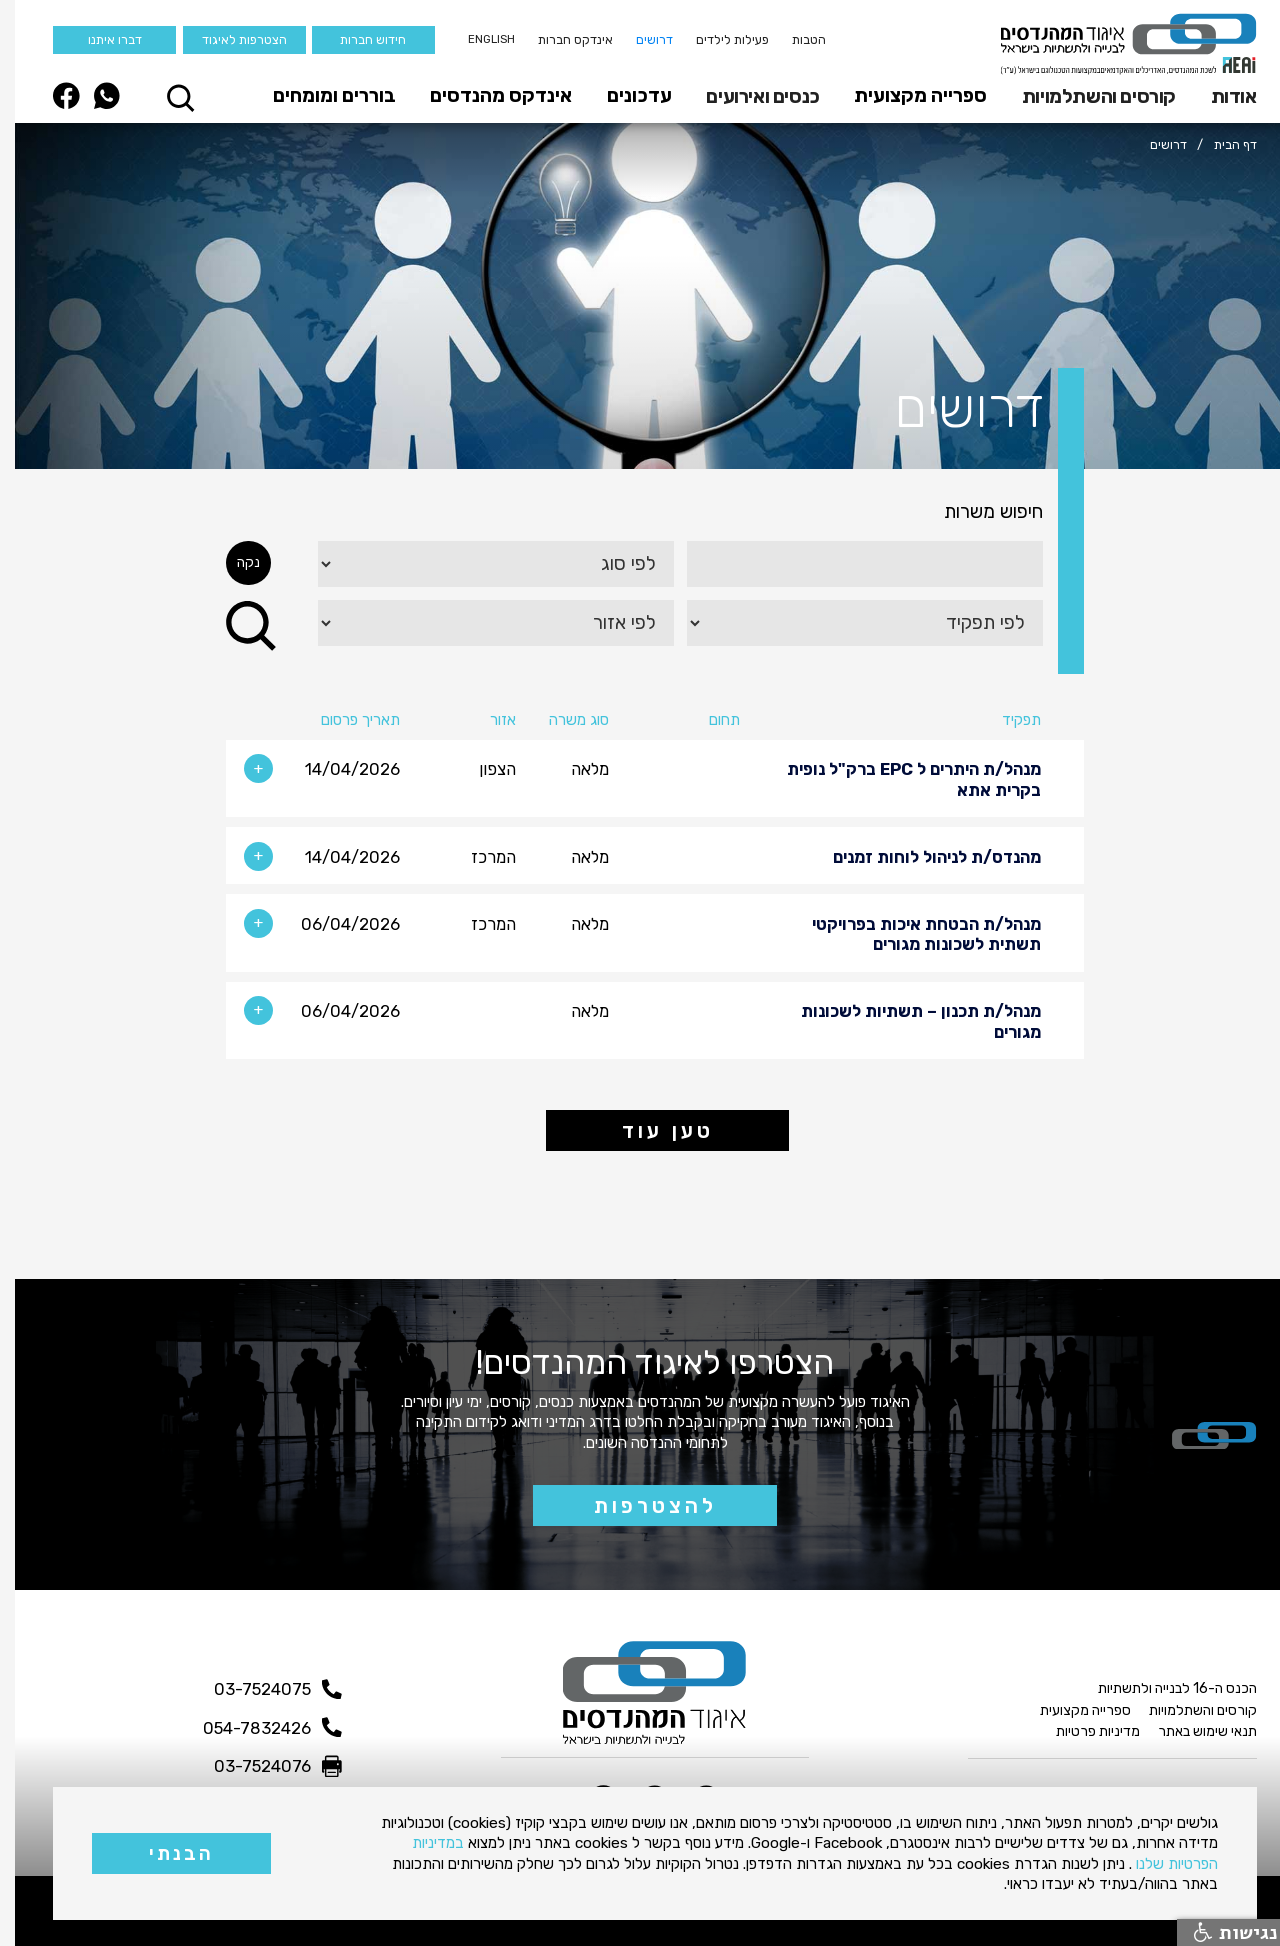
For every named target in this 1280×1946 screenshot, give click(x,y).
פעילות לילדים (717, 39)
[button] (1213, 96)
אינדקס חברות (560, 39)
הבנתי (166, 1853)
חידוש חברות (358, 39)
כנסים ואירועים (747, 96)
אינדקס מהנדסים (486, 95)
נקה (233, 562)
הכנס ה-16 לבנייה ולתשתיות (1162, 1688)
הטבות (794, 39)
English (476, 39)
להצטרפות (640, 1506)
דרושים (639, 39)
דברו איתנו (100, 39)
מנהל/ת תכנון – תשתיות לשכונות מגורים (906, 1021)
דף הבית (1220, 144)
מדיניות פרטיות (1083, 1731)
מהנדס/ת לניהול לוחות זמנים (922, 857)
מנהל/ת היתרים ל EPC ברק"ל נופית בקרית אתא (899, 779)
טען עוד (653, 1131)
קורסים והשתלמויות (1084, 96)
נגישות (1221, 1932)
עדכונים (624, 95)
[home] (1114, 44)
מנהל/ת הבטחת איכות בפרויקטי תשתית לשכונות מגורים (911, 934)
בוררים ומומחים (319, 95)
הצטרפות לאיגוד (229, 39)
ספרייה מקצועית (905, 95)
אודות (1219, 96)
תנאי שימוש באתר (1192, 1731)
